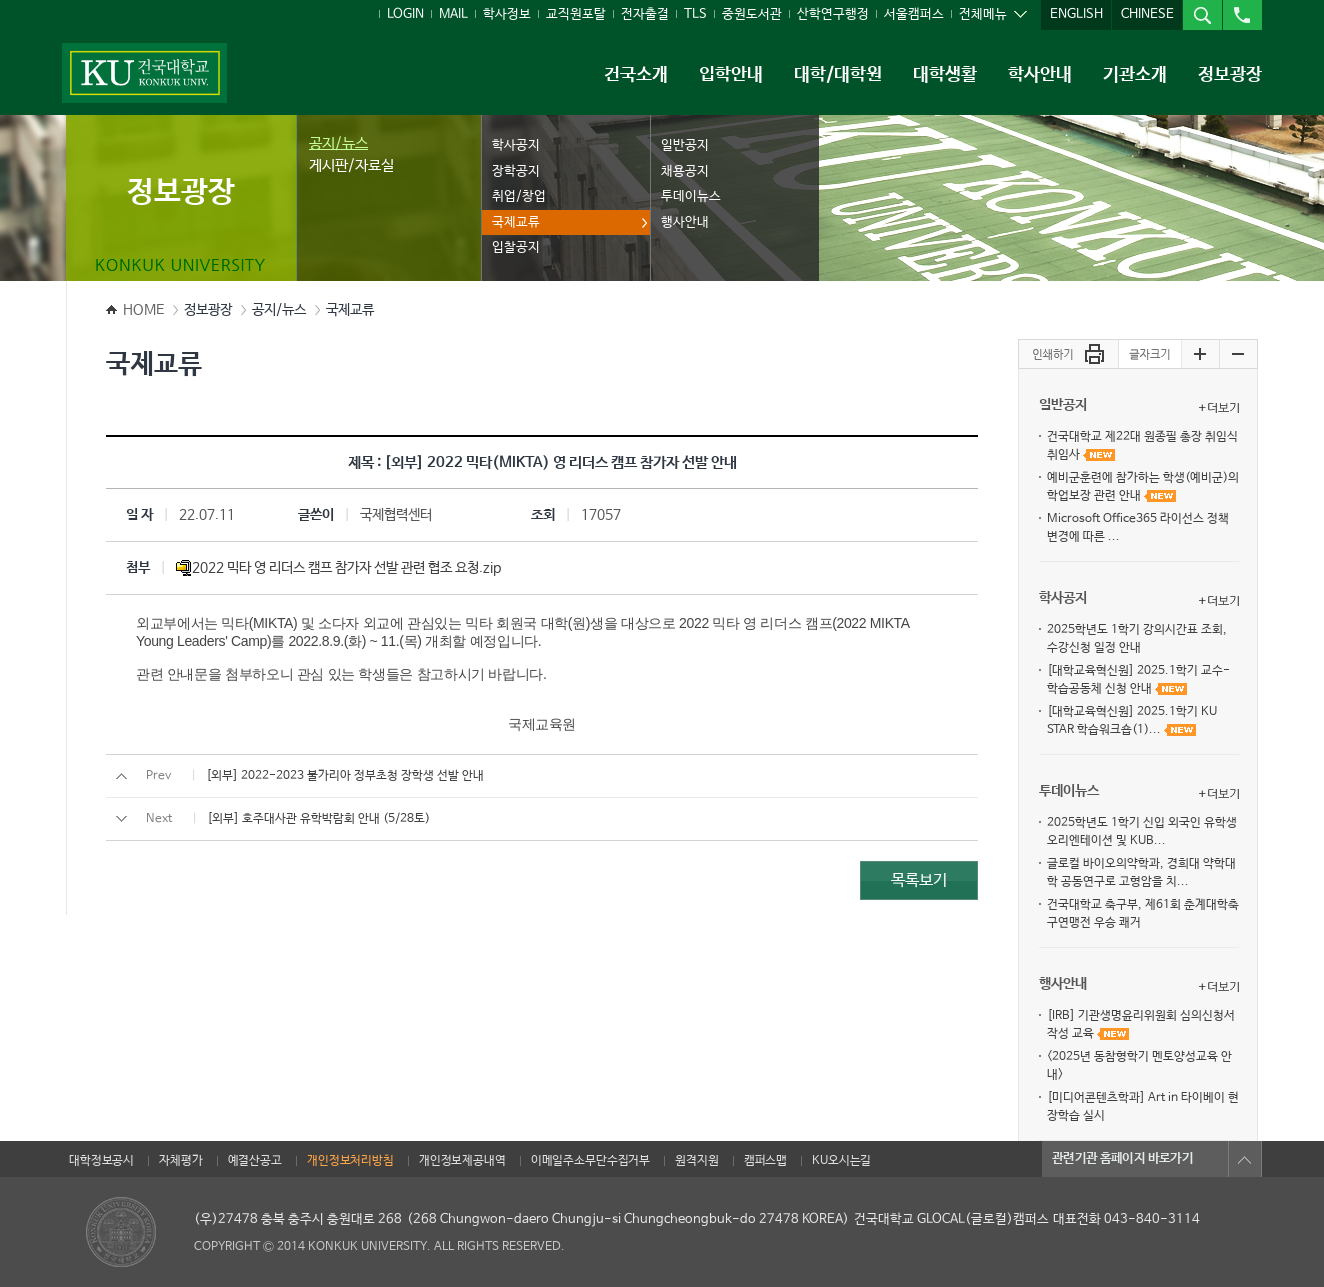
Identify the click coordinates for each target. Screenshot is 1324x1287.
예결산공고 (255, 1161)
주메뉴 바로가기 (0, 0)
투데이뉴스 (691, 196)
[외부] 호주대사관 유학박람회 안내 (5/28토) (318, 819)
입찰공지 (516, 247)
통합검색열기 (1202, 15)
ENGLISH (1076, 14)
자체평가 (180, 1161)
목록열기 (1245, 1159)
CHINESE (1147, 14)
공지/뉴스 (338, 143)
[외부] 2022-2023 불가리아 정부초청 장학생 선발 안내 (345, 776)
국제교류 (516, 222)
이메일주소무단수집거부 (590, 1161)
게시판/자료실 (351, 165)
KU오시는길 (841, 1161)
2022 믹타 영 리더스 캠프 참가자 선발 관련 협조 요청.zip (338, 568)
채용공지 (685, 171)
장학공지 (516, 171)
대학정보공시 (101, 1161)
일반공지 (685, 145)
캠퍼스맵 (765, 1161)
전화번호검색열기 (1242, 15)
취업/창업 (519, 196)
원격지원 (696, 1161)
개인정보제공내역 (462, 1161)
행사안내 (685, 222)
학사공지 (516, 145)
